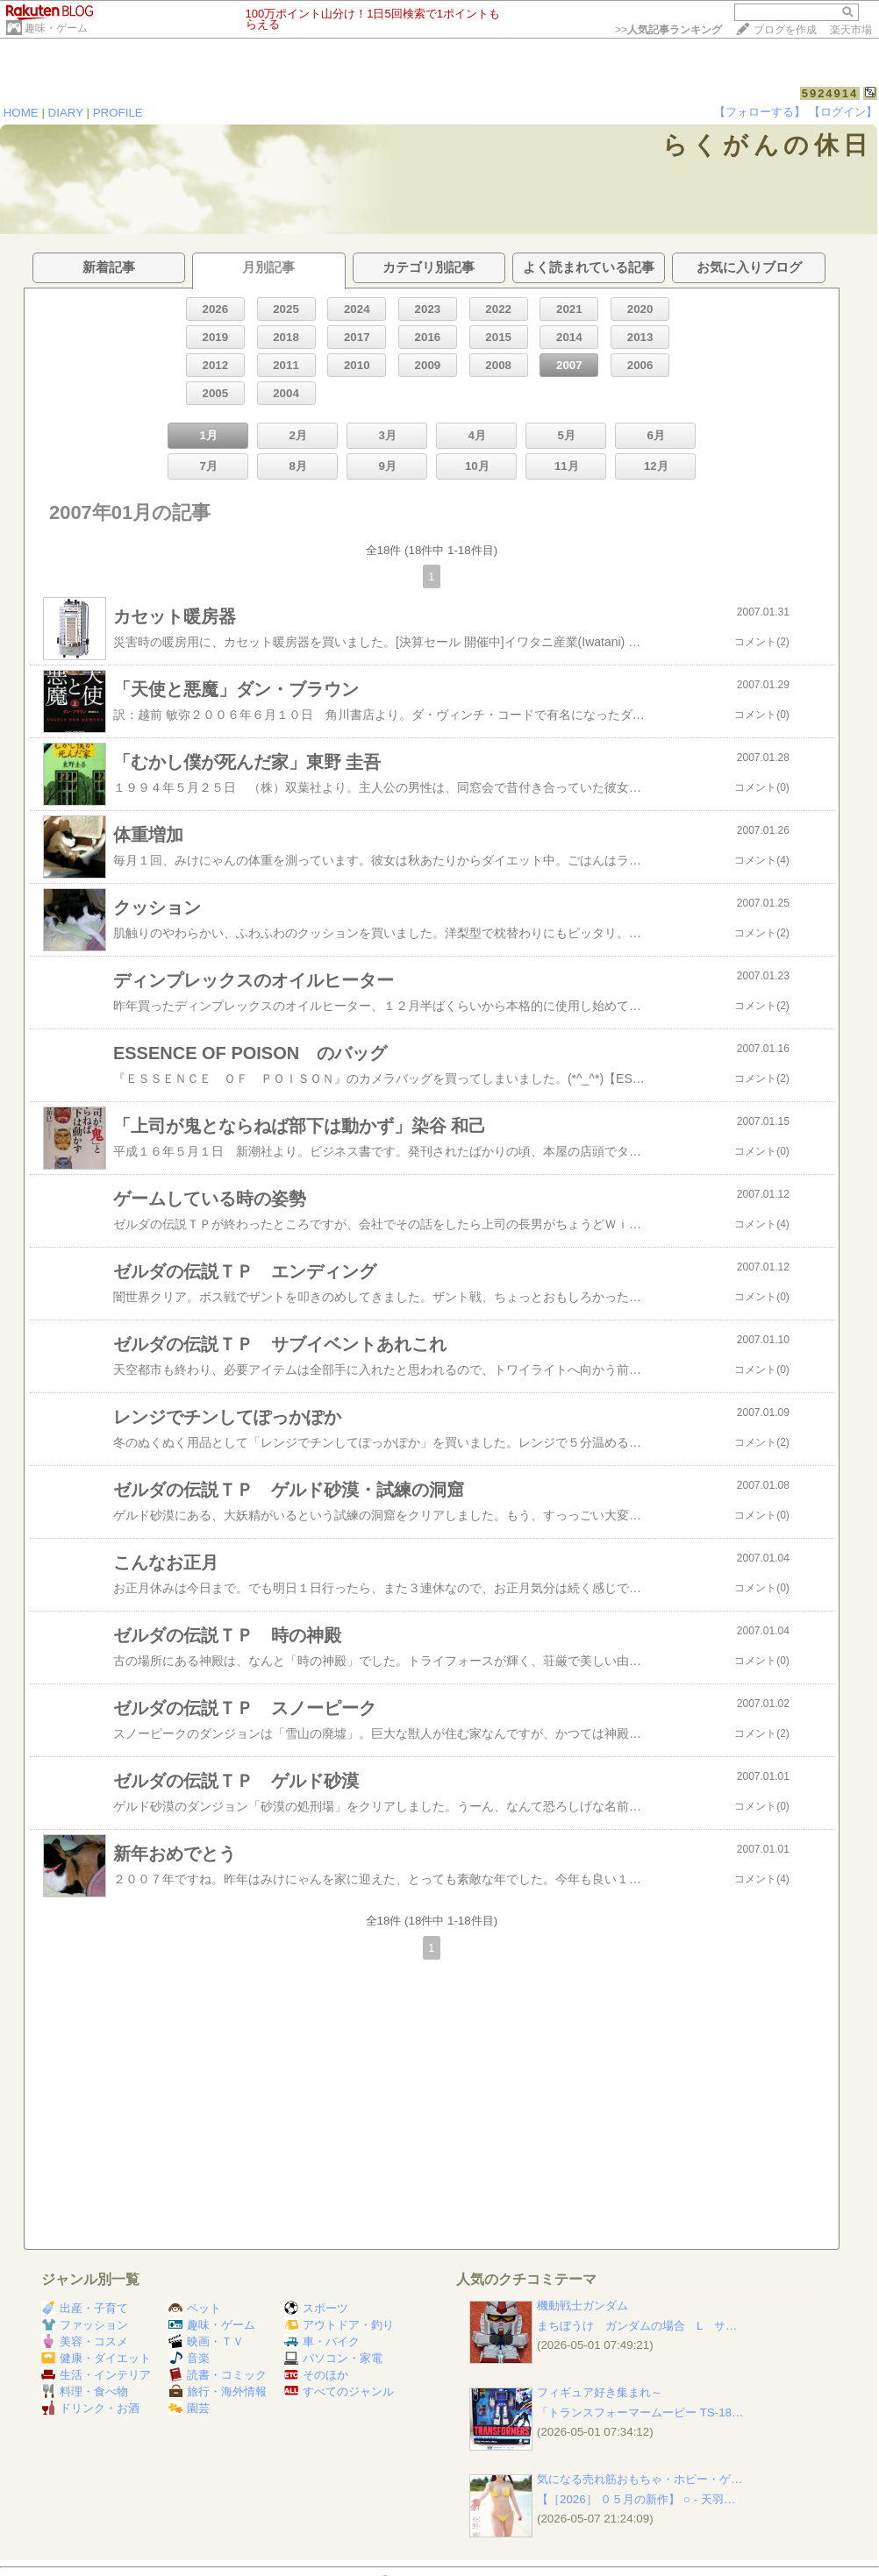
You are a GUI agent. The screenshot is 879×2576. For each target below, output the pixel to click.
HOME (21, 112)
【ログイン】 (843, 111)
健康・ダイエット (96, 2358)
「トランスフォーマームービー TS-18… (640, 2412)
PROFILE (118, 112)
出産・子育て (84, 2308)
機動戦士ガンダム (582, 2305)
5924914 (830, 93)
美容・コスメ (84, 2341)
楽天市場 (851, 30)
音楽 (189, 2358)
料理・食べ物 (84, 2391)
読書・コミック (217, 2374)
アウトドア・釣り (339, 2324)
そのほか (316, 2374)
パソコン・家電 (333, 2358)
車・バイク (322, 2341)
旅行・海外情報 (217, 2391)
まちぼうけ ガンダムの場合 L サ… (637, 2325)
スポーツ (316, 2308)
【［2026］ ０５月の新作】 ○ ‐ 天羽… (636, 2499)
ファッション (84, 2324)
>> (668, 30)
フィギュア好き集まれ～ (599, 2392)
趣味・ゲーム (56, 28)
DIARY (65, 112)
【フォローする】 (759, 111)
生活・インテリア (96, 2374)
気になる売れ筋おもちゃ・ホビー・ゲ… (639, 2479)
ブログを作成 (785, 30)
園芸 (189, 2408)
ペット (194, 2308)
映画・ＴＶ (206, 2341)
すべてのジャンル (339, 2391)
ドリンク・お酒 (90, 2408)
